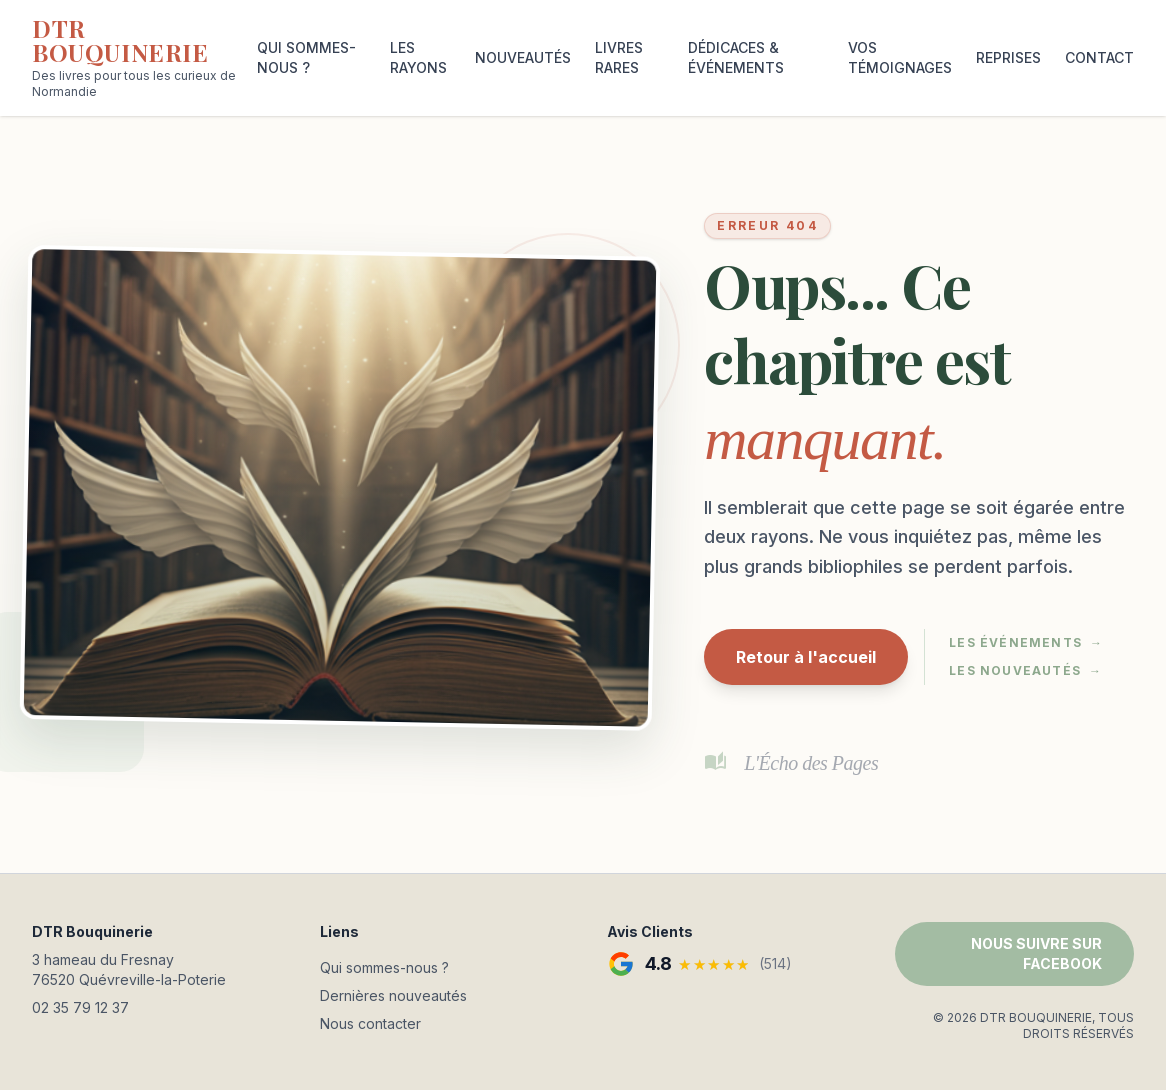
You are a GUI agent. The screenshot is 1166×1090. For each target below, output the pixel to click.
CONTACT (1099, 57)
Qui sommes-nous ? (384, 967)
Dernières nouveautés (393, 995)
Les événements (1026, 643)
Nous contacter (370, 1023)
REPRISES (1008, 57)
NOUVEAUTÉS (523, 57)
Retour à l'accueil (806, 657)
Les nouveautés (1025, 671)
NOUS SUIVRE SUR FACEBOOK (1036, 953)
